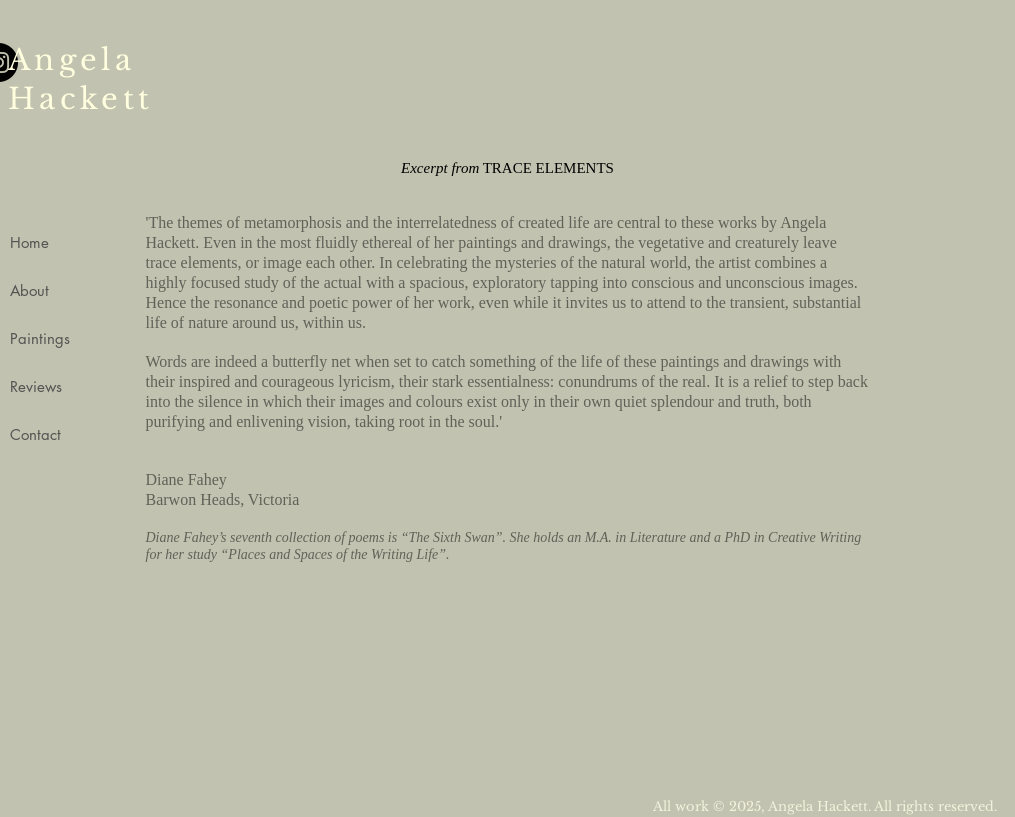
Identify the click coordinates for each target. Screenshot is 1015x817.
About (29, 290)
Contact (35, 434)
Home (29, 242)
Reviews (36, 386)
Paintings (40, 338)
